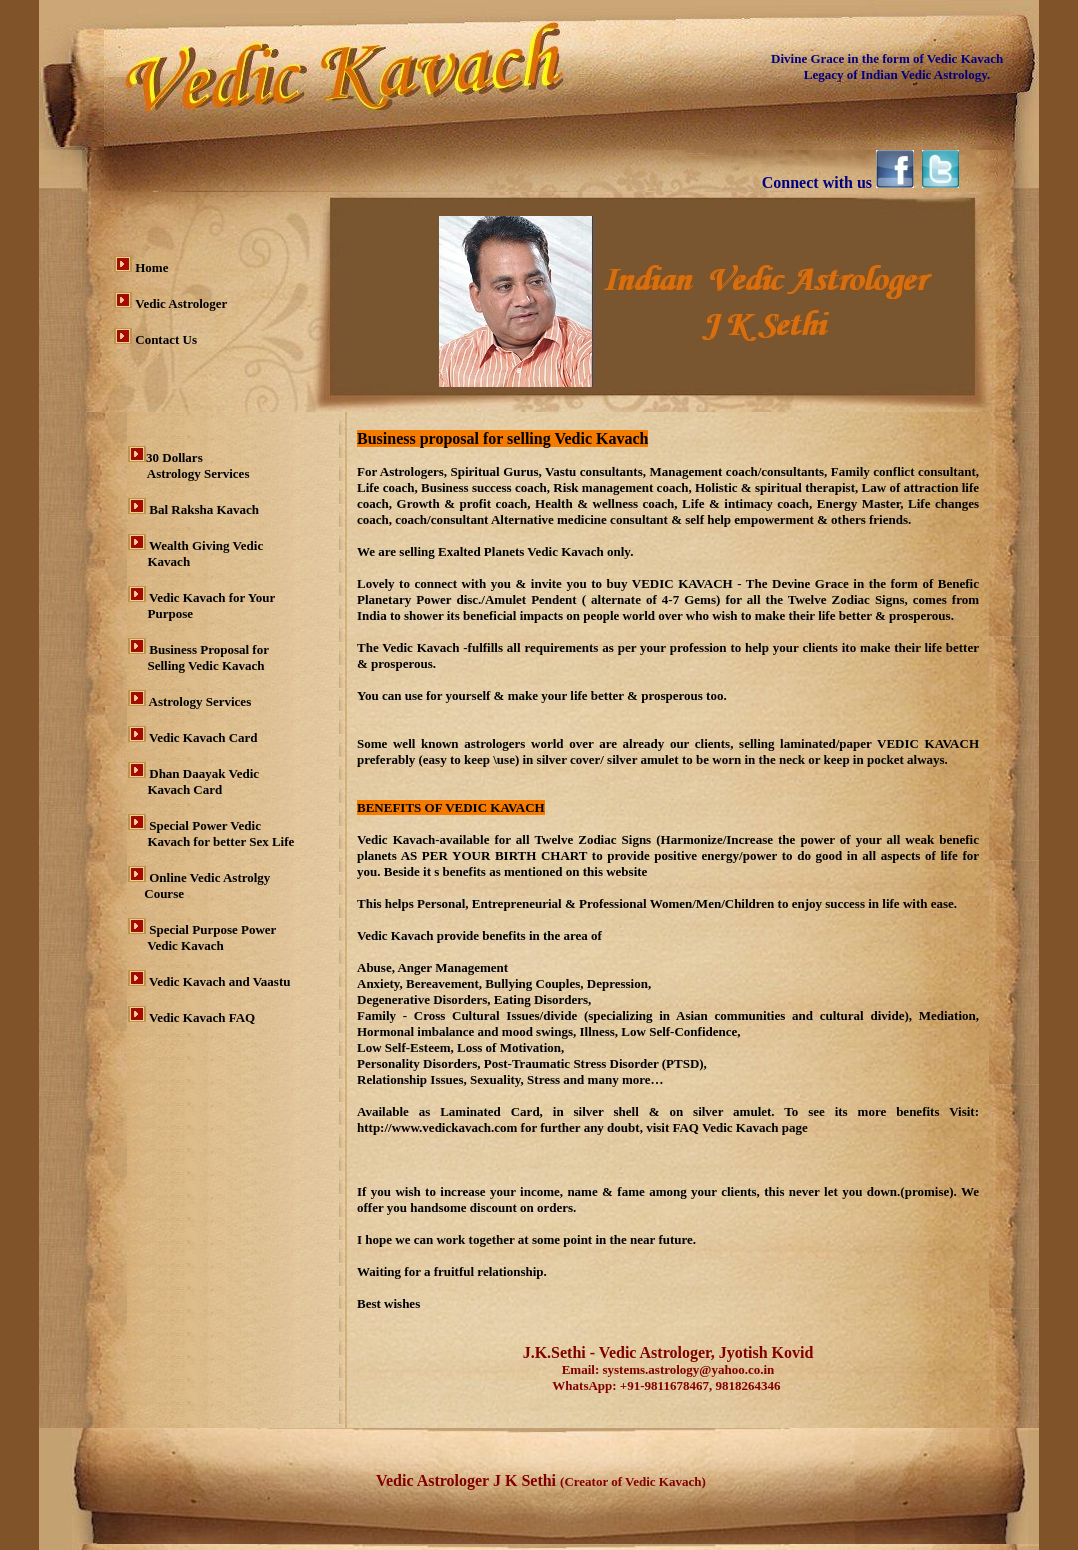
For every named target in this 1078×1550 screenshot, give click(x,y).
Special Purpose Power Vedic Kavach (202, 937)
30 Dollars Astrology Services (188, 465)
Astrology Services (198, 701)
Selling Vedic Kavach (196, 665)
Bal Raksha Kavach (204, 509)
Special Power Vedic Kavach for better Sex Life (211, 833)
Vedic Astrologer (181, 303)
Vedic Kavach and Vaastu (219, 981)
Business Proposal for (210, 649)
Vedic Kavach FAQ (202, 1017)
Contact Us (166, 339)
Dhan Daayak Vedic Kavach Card (193, 781)
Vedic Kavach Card (203, 737)
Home (151, 267)
